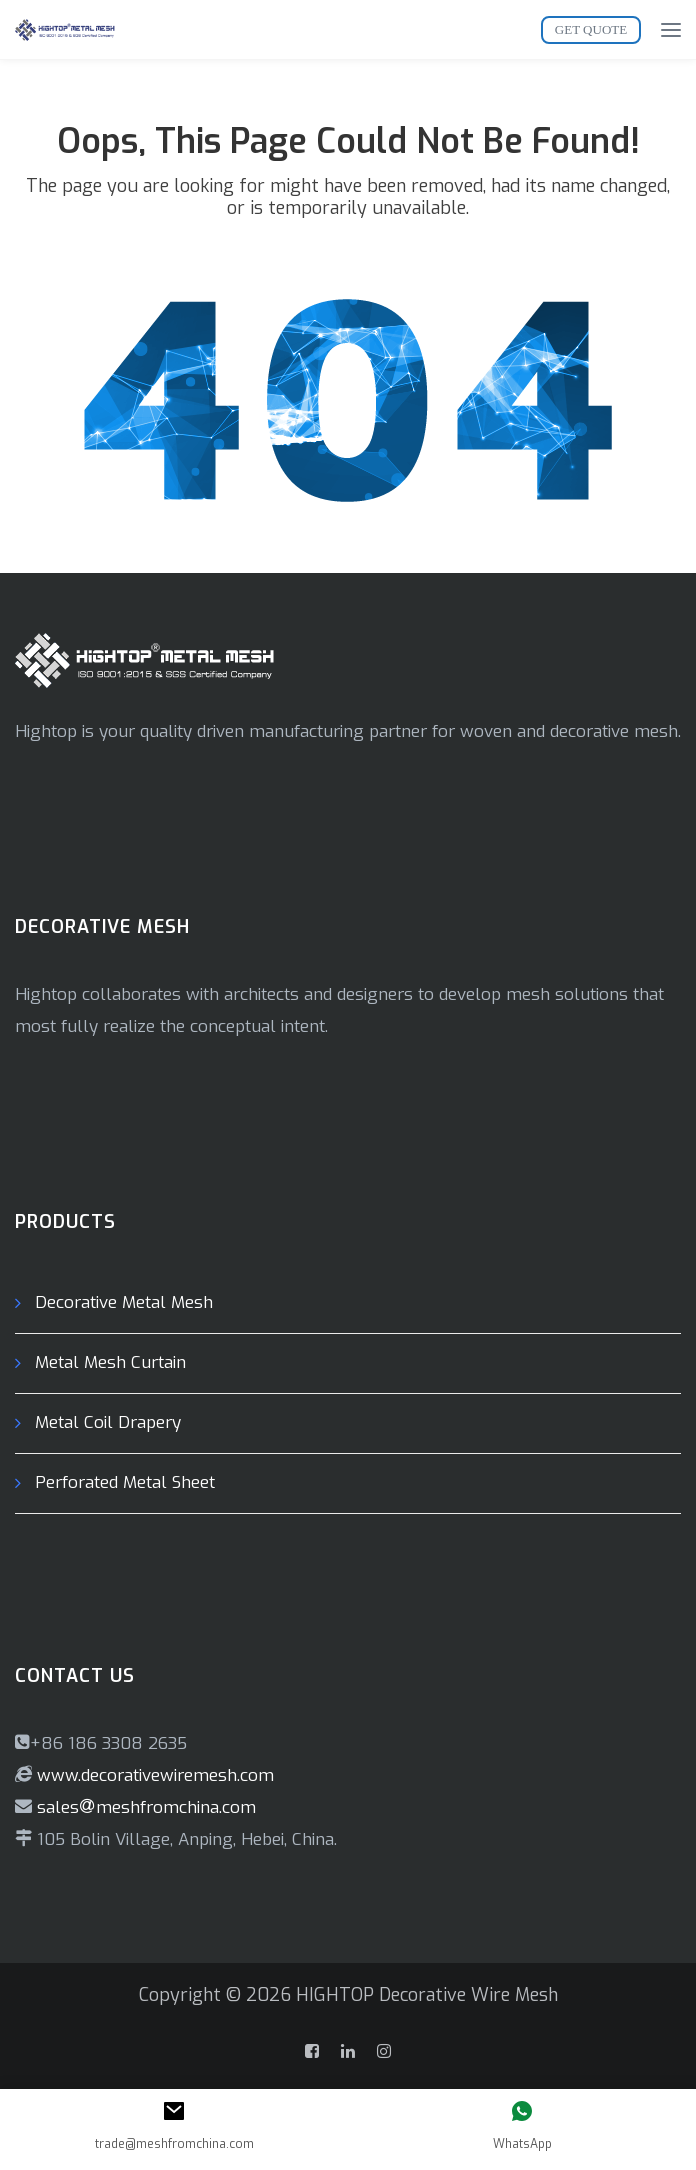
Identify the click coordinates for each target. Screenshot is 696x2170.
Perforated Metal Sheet (125, 1482)
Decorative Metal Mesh (124, 1302)
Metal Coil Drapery (108, 1422)
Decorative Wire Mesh (468, 1995)
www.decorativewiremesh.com (153, 1775)
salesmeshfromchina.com (146, 1807)
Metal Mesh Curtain (110, 1362)
